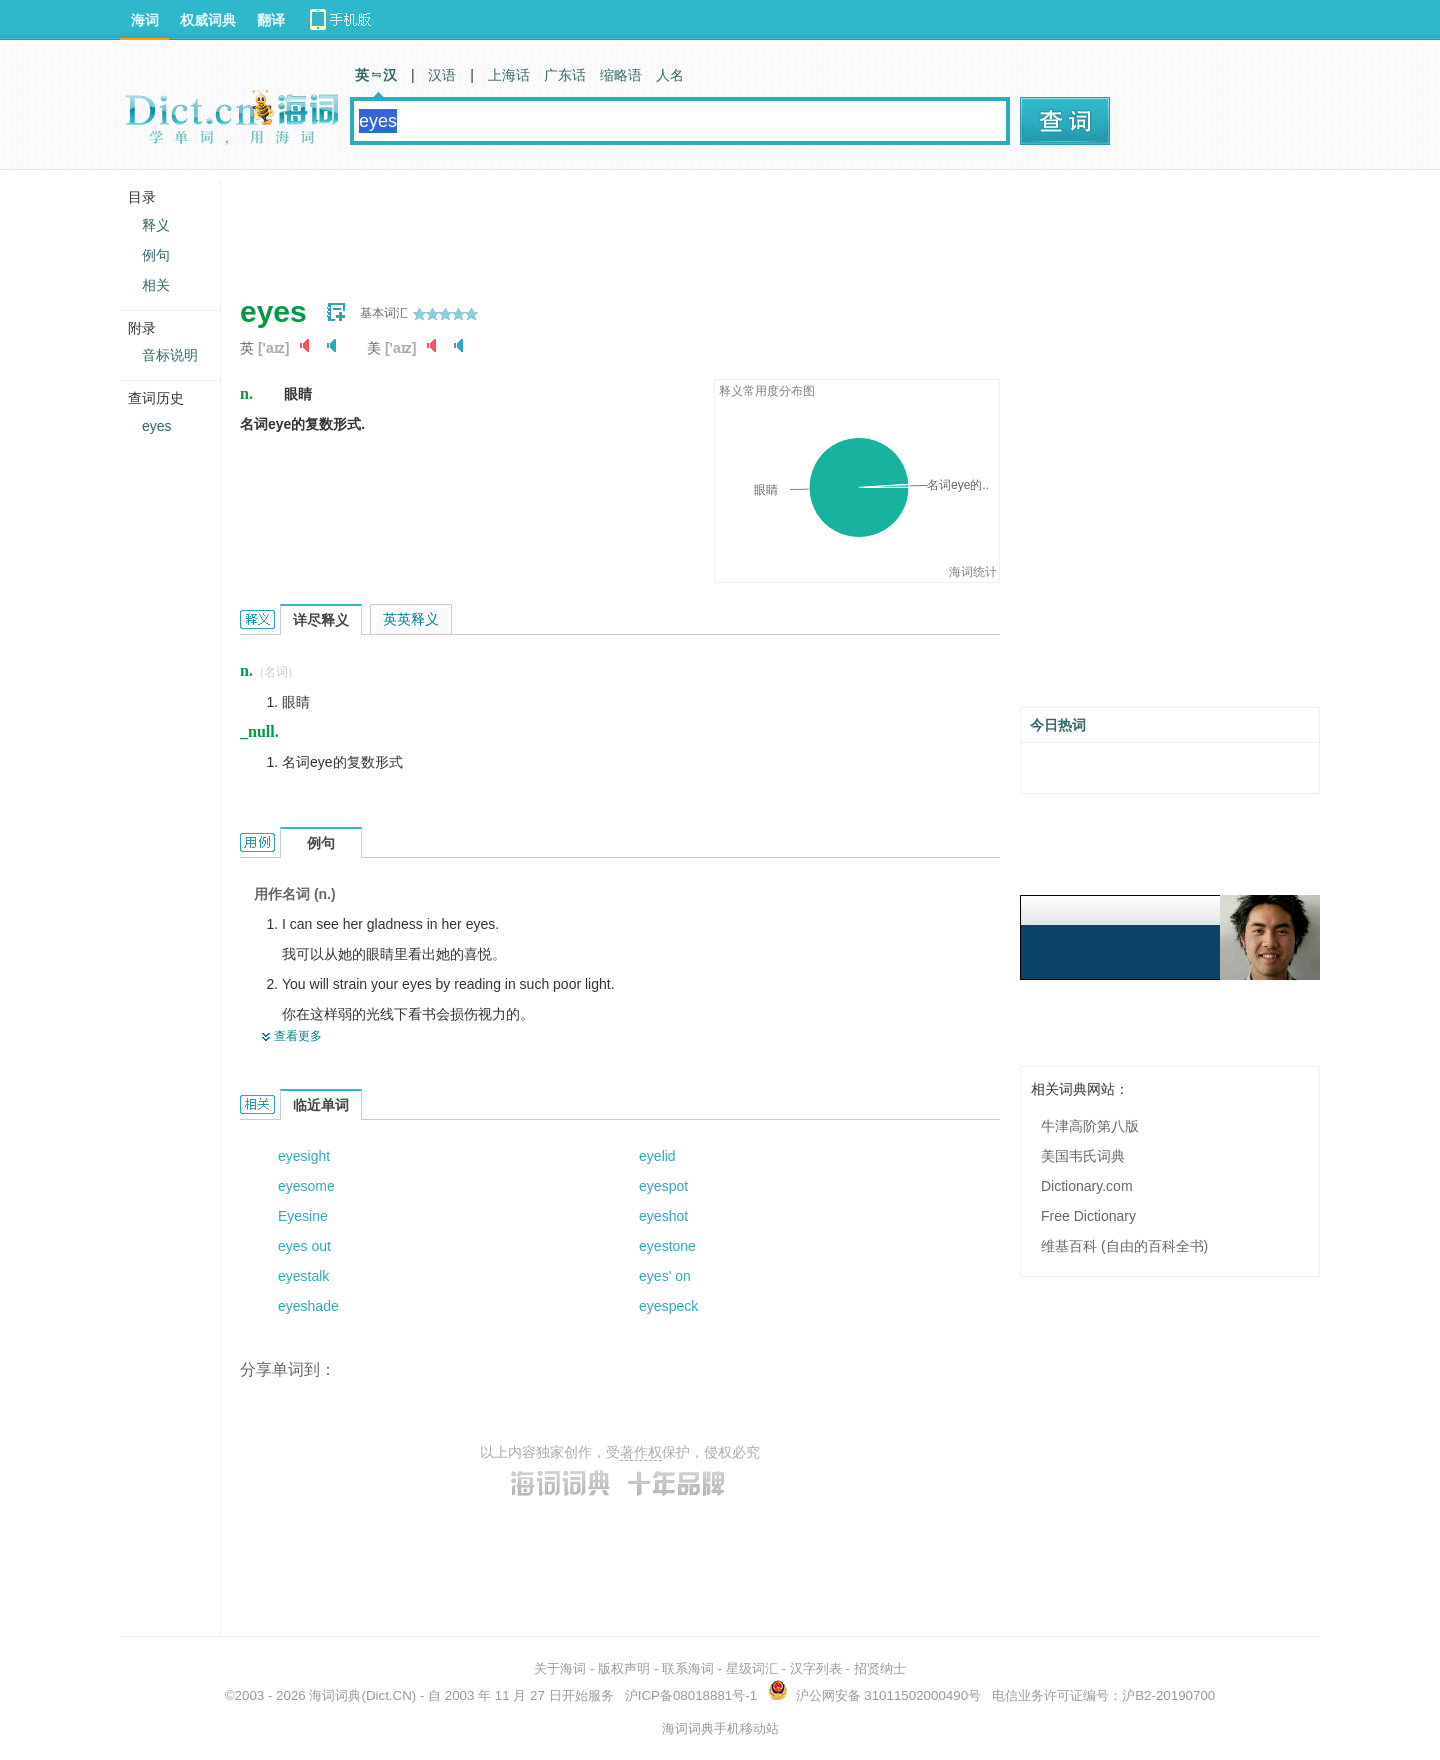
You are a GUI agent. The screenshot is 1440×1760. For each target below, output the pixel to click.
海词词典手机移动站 (720, 1728)
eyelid (657, 1156)
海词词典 (335, 1695)
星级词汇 (752, 1668)
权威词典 (208, 20)
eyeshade (308, 1306)
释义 (156, 225)
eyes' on (665, 1276)
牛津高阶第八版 (1090, 1126)
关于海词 (560, 1668)
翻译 (271, 20)
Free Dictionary (1088, 1216)
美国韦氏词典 (1083, 1156)
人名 (670, 75)
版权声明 (624, 1668)
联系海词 (688, 1668)
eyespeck (668, 1306)
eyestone (667, 1246)
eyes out (304, 1246)
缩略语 (621, 75)
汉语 (442, 75)
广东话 (565, 75)
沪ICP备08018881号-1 (691, 1695)
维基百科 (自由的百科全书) (1124, 1246)
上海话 (509, 75)
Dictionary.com (1087, 1186)
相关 (156, 285)
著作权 (641, 1452)
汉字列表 (816, 1668)
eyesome (306, 1186)
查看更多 (298, 1036)
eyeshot (663, 1216)
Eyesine (303, 1216)
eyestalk (303, 1276)
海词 (145, 20)
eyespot (663, 1186)
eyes (157, 426)
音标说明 (170, 355)
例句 (156, 255)
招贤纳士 (880, 1668)
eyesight (304, 1156)
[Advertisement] (604, 225)
